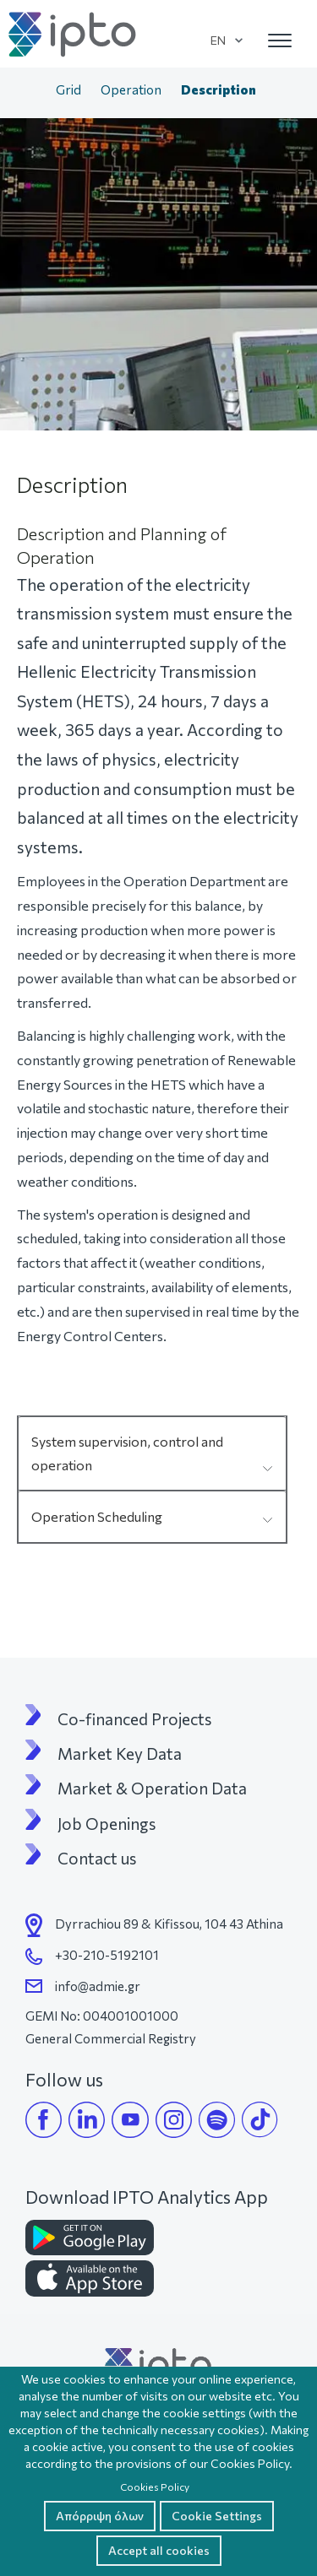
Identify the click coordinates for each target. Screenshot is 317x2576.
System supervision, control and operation (127, 1453)
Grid (68, 89)
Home (28, 91)
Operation (131, 89)
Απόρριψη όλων (100, 2515)
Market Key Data (119, 1754)
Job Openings (106, 1824)
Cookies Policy (154, 2486)
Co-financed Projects (134, 1719)
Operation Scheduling (96, 1516)
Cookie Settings (217, 2515)
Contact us (96, 1858)
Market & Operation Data (152, 1788)
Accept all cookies (159, 2550)
